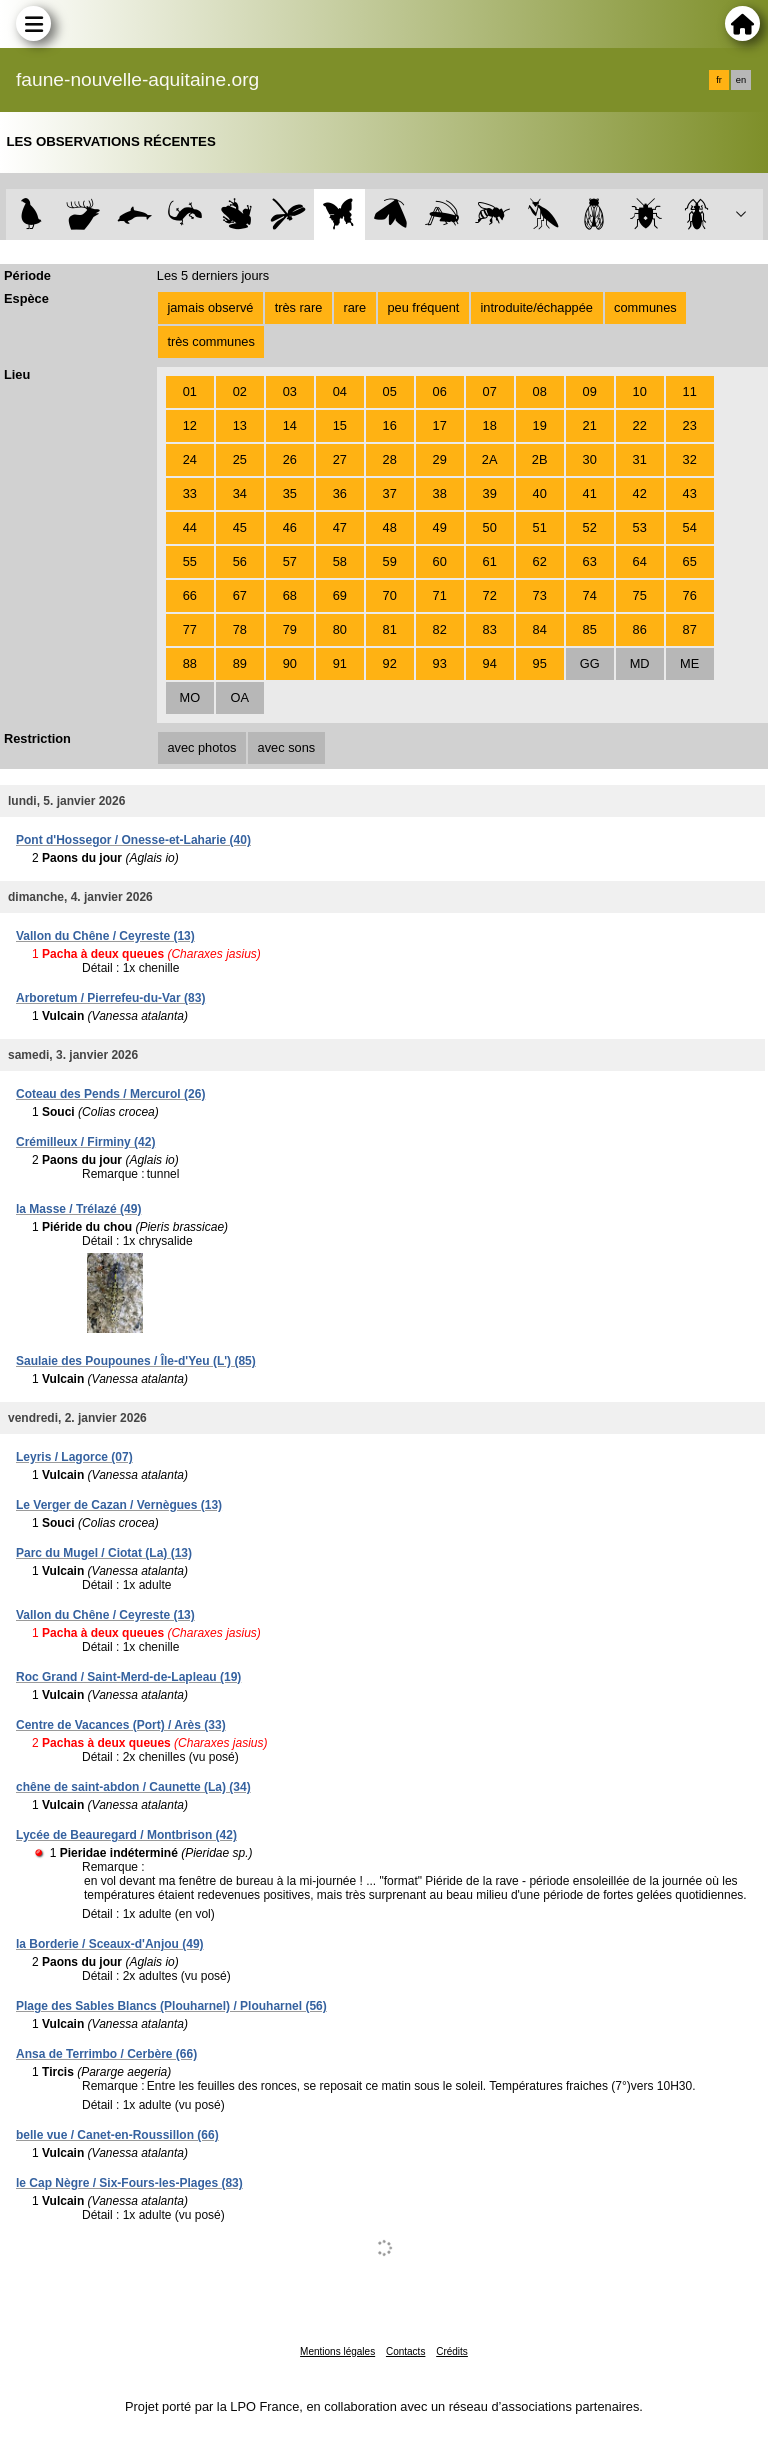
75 (640, 595)
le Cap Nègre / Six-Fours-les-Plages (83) (129, 2183)
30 (590, 459)
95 (540, 663)
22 (640, 425)
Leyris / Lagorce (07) (74, 1457)
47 (340, 527)
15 (340, 425)
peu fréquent (423, 307)
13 (240, 425)
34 (240, 493)
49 (440, 527)
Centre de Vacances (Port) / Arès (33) (121, 1725)
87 (690, 629)
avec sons (287, 747)
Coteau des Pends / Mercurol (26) (110, 1094)
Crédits (452, 2351)
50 (490, 527)
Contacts (405, 2351)
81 (390, 629)
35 (290, 493)
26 (290, 459)
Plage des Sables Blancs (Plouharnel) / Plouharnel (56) (171, 2006)
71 (440, 595)
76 (690, 595)
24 (190, 459)
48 (390, 527)
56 (240, 561)
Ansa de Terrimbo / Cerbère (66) (106, 2054)
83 (490, 629)
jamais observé (210, 307)
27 (340, 459)
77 (190, 629)
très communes (210, 341)
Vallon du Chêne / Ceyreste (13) (105, 936)
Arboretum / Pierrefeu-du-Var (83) (110, 998)
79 (290, 629)
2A (490, 459)
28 (390, 459)
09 (590, 391)
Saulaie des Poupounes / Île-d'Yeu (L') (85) (136, 1361)
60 (440, 561)
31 (640, 459)
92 (390, 663)
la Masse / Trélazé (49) (78, 1209)
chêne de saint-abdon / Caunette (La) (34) (133, 1787)
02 (240, 391)
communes (645, 307)
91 (340, 663)
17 (440, 425)
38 (440, 493)
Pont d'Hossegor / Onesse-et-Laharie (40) (133, 840)
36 (340, 493)
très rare (299, 307)
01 (190, 391)
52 (590, 527)
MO (189, 697)
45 (240, 527)
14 (290, 425)
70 (390, 595)
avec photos (201, 747)
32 (690, 459)
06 (440, 391)
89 (240, 663)
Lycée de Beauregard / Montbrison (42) (126, 1835)
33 (190, 493)
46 (290, 527)
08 (540, 391)
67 (240, 595)
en (741, 80)
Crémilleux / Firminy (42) (85, 1142)
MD (640, 663)
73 (540, 595)
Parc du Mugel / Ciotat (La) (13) (104, 1553)
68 (290, 595)
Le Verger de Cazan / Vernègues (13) (119, 1505)
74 (590, 595)
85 (590, 629)
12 (190, 425)
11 (690, 391)
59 (390, 561)
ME (689, 663)
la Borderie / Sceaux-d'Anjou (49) (110, 1944)
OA (240, 697)
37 (390, 493)
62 (540, 561)
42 (640, 493)
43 (690, 493)
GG (590, 663)
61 (490, 561)
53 (640, 527)
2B (540, 459)
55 (190, 561)
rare (354, 307)
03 (290, 391)
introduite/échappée (537, 307)
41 (590, 493)
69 (340, 595)
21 (590, 425)
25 (240, 459)
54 (690, 527)
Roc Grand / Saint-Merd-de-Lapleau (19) (128, 1677)
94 (490, 663)
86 (640, 629)
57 (290, 561)
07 (490, 391)
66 (190, 595)
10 (640, 391)
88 (190, 663)
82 (440, 629)
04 (340, 391)
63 (590, 561)
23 (690, 425)
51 (540, 527)
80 (340, 629)
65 (690, 561)
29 (440, 459)
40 (540, 493)
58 (340, 561)
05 (390, 391)
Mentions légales (337, 2351)
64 (640, 561)
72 (490, 595)
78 (240, 629)
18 (490, 425)
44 (190, 527)
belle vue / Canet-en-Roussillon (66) (117, 2135)
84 (540, 629)
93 (440, 663)
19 (540, 425)
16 (390, 425)
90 (290, 663)
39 (490, 493)
